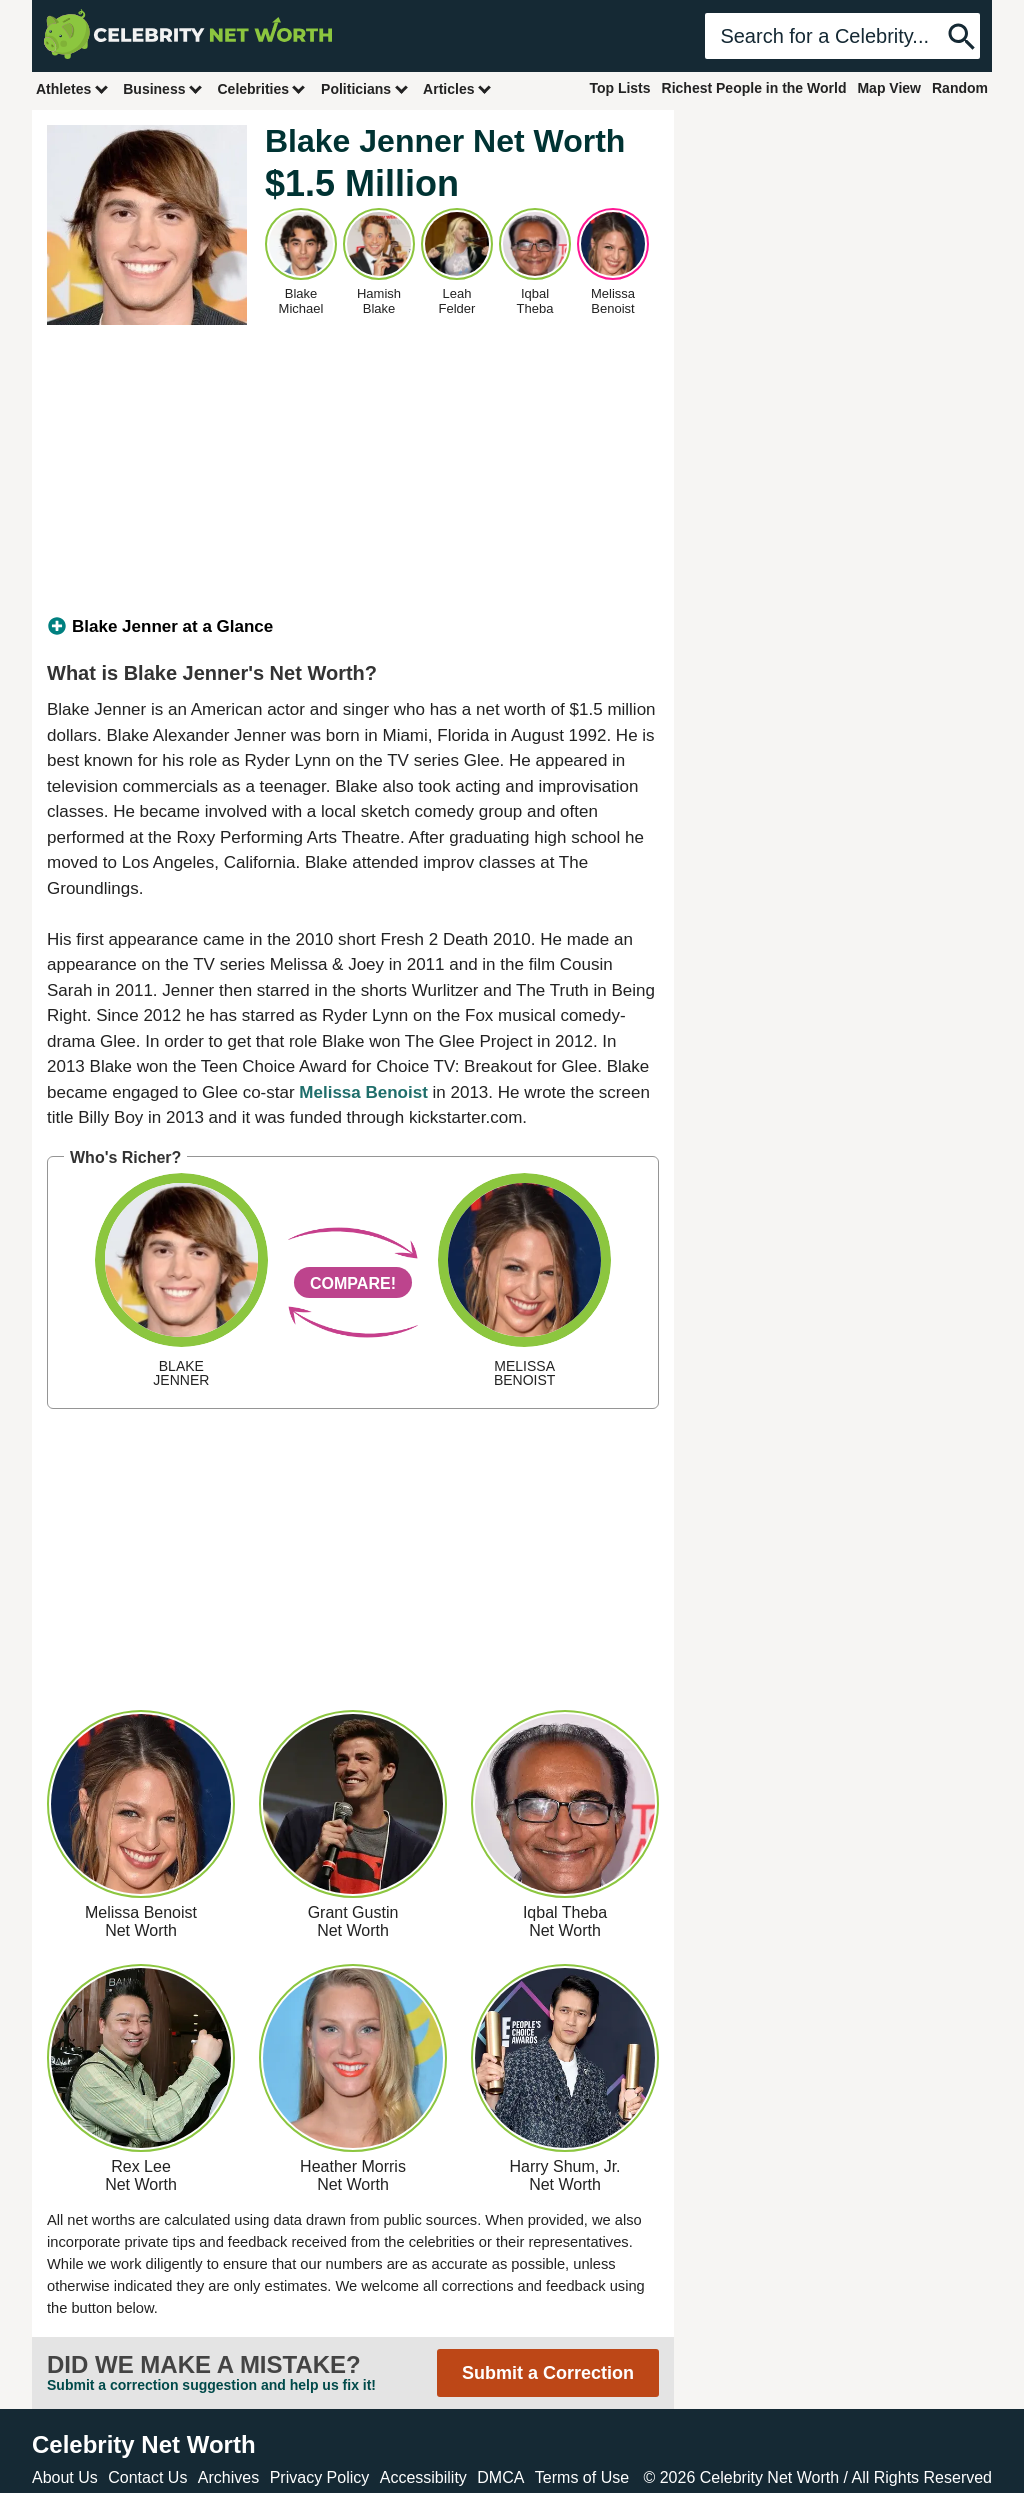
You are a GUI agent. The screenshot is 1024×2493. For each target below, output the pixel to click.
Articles (457, 88)
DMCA (500, 2477)
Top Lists (619, 88)
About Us (65, 2477)
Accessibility (423, 2477)
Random (960, 88)
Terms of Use (582, 2477)
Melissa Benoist (363, 1092)
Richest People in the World (754, 88)
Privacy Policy (320, 2477)
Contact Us (147, 2477)
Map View (889, 88)
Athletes (72, 88)
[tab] (353, 627)
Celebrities (262, 88)
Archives (228, 2477)
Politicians (365, 88)
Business (163, 88)
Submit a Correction (548, 2373)
